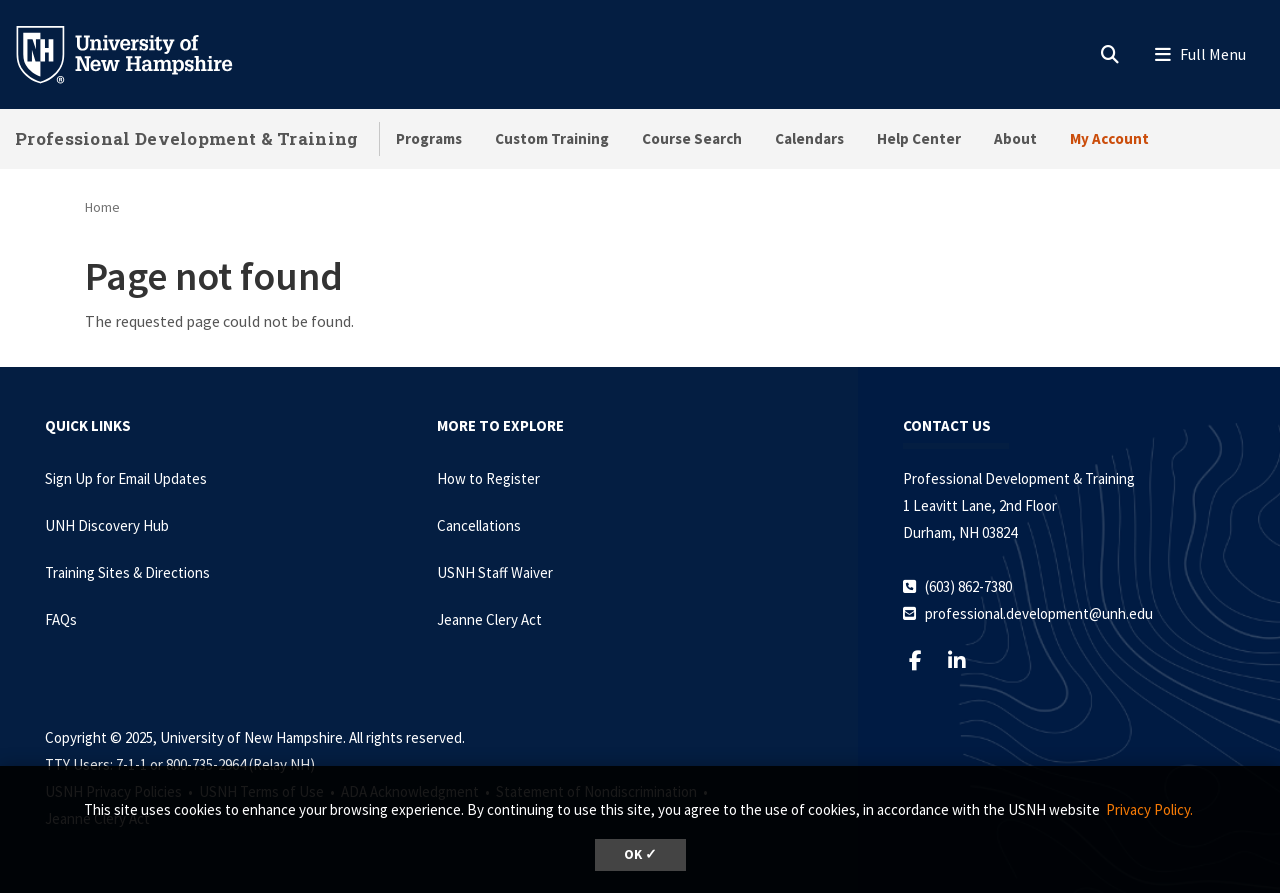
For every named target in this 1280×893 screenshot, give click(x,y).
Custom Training (552, 138)
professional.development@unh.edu (1039, 613)
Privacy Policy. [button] (1149, 809)
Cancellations (479, 525)
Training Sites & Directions (127, 572)
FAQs (61, 619)
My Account (1109, 138)
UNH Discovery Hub (107, 525)
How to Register (488, 478)
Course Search (692, 138)
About (1015, 138)
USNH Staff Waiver (495, 572)
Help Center (919, 138)
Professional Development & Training (187, 138)
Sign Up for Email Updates (126, 478)
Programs (429, 138)
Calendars (809, 138)
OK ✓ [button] (640, 854)
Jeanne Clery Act (489, 619)
